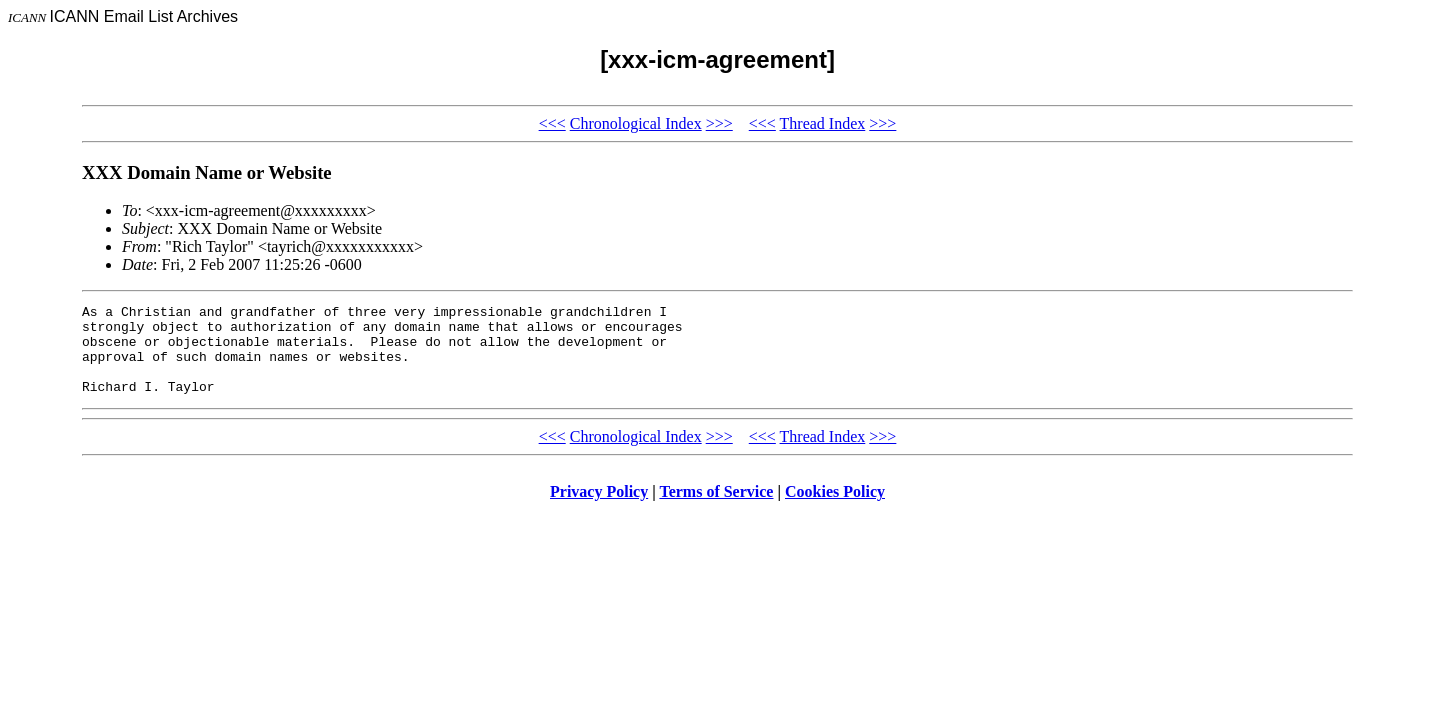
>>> (719, 123)
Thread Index (823, 123)
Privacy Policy (599, 509)
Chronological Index (636, 123)
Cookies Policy (835, 509)
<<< (552, 123)
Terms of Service (716, 509)
